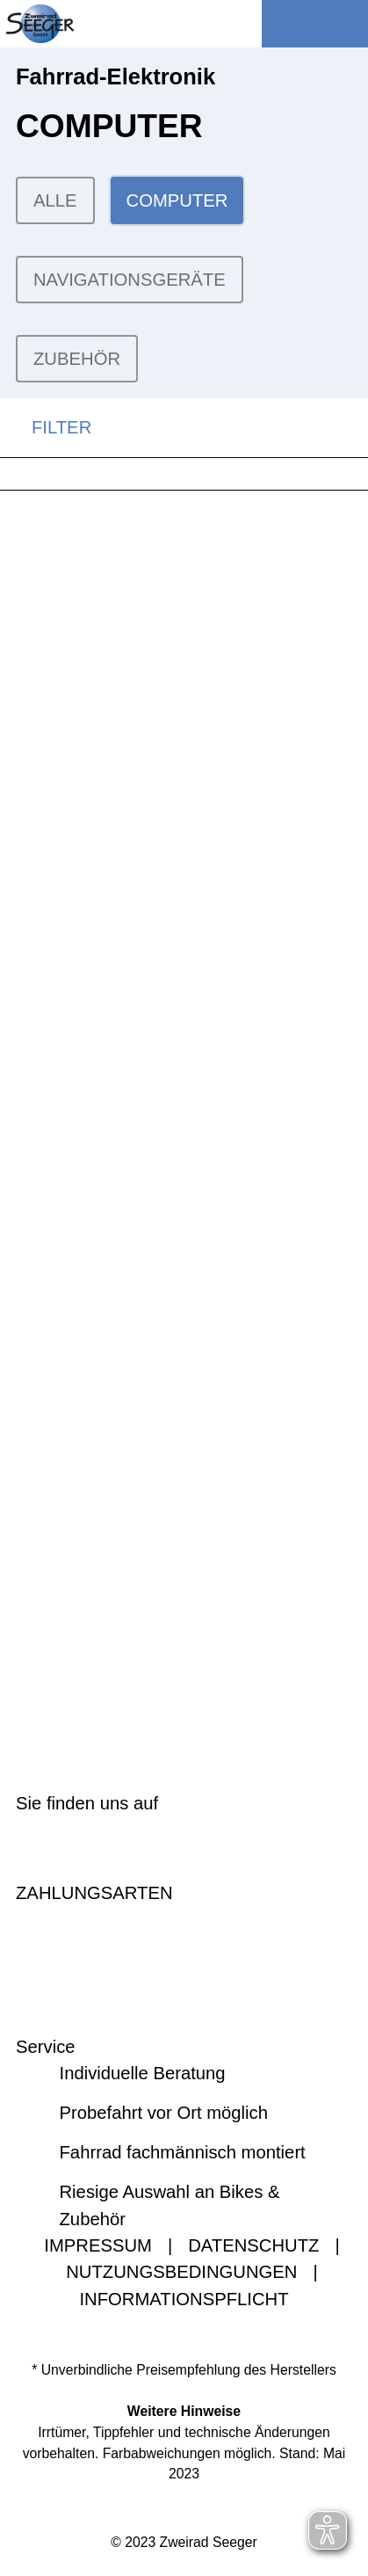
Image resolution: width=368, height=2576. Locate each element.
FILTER (45, 428)
